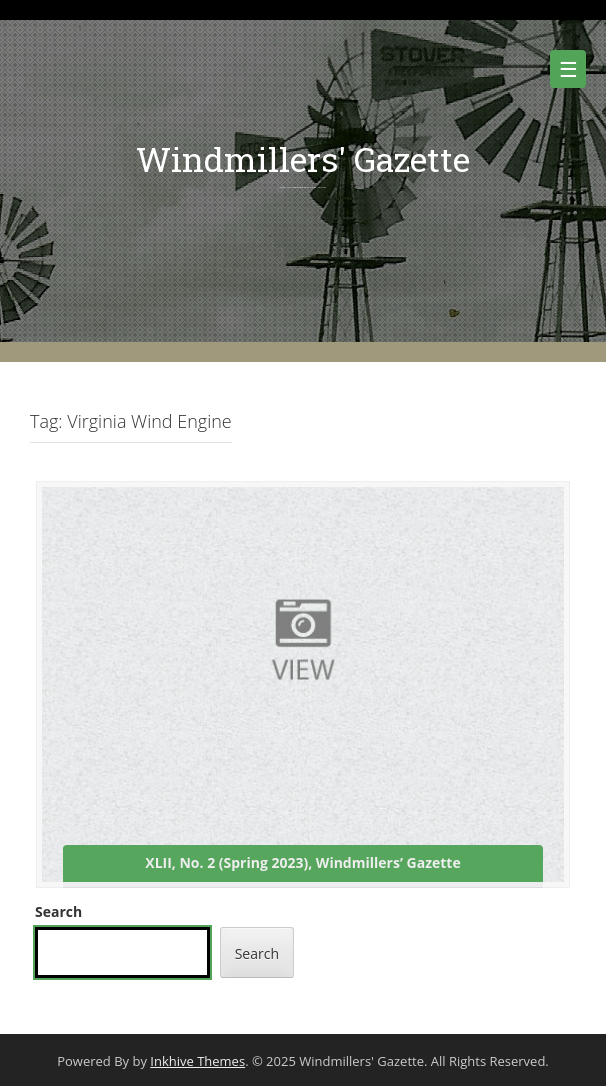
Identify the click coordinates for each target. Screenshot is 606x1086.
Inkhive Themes (197, 1061)
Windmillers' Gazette (303, 158)
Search (58, 911)
